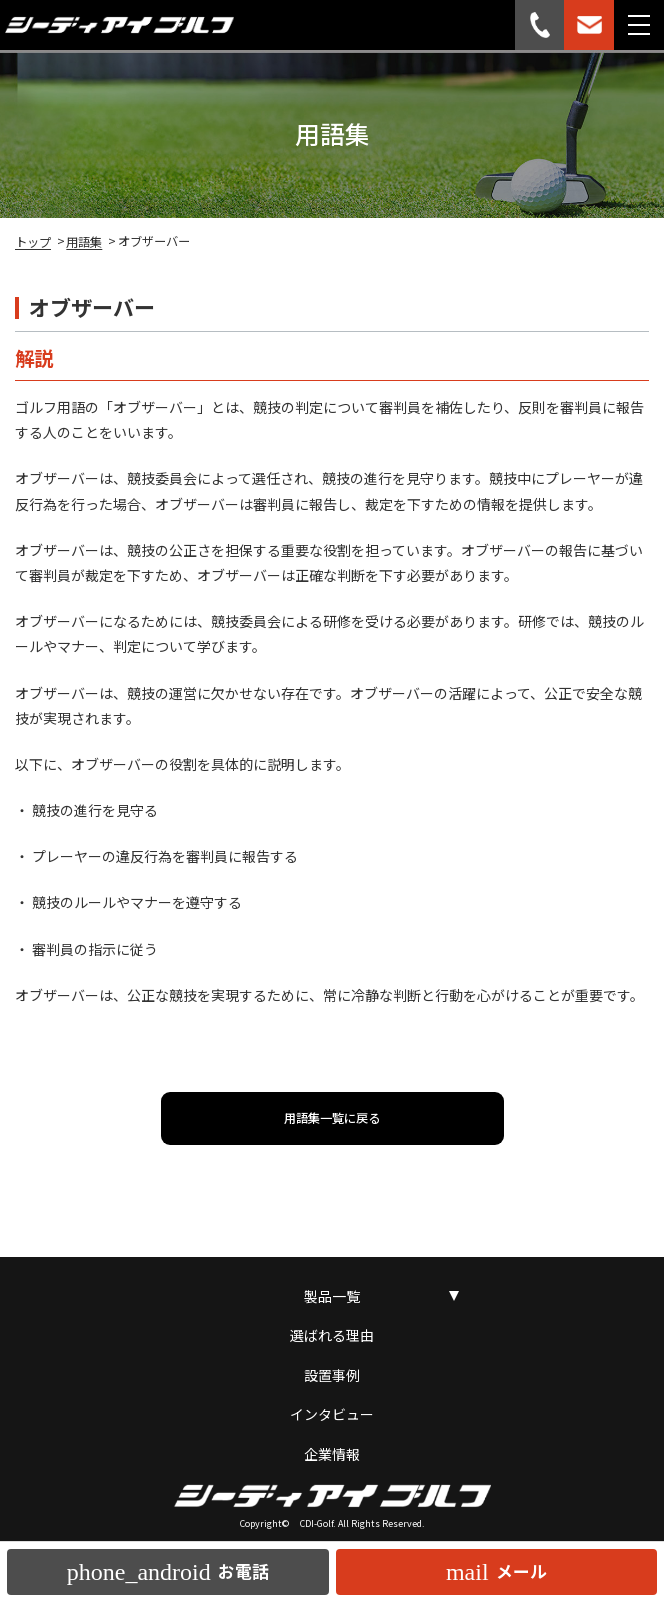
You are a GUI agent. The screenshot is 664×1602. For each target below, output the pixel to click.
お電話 (168, 1572)
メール (496, 1572)
